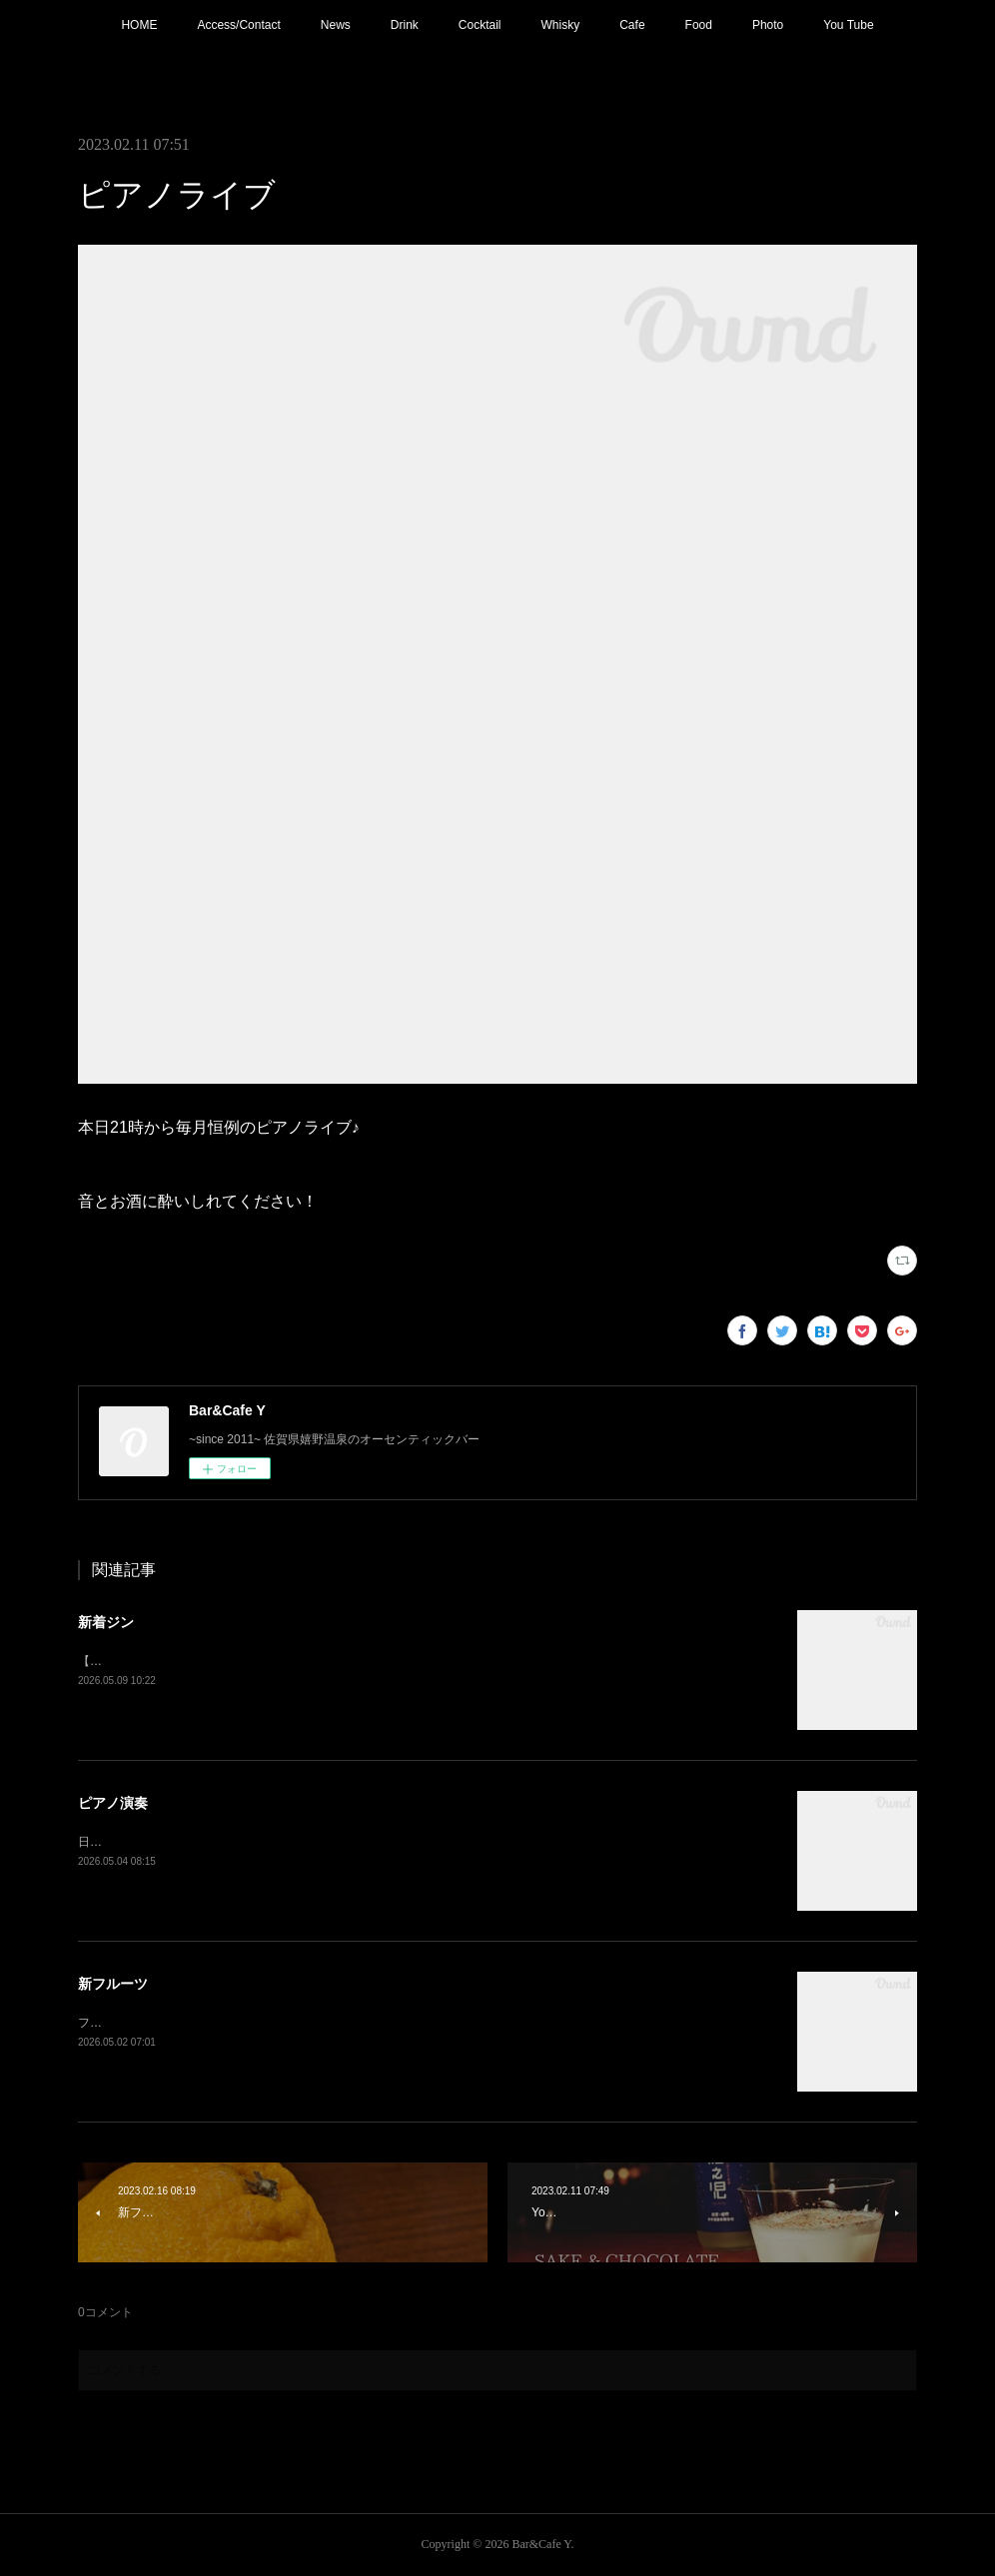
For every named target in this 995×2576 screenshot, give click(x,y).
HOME (139, 25)
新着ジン (106, 1622)
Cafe (631, 25)
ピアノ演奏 (113, 1803)
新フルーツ (113, 1984)
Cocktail (480, 25)
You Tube (848, 25)
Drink (405, 25)
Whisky (560, 25)
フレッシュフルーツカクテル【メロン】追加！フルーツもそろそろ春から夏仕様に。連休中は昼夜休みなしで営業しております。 (425, 2023)
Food (698, 25)
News (336, 25)
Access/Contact (238, 25)
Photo (767, 25)
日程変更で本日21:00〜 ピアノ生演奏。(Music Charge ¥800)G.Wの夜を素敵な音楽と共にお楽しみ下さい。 (366, 1842)
